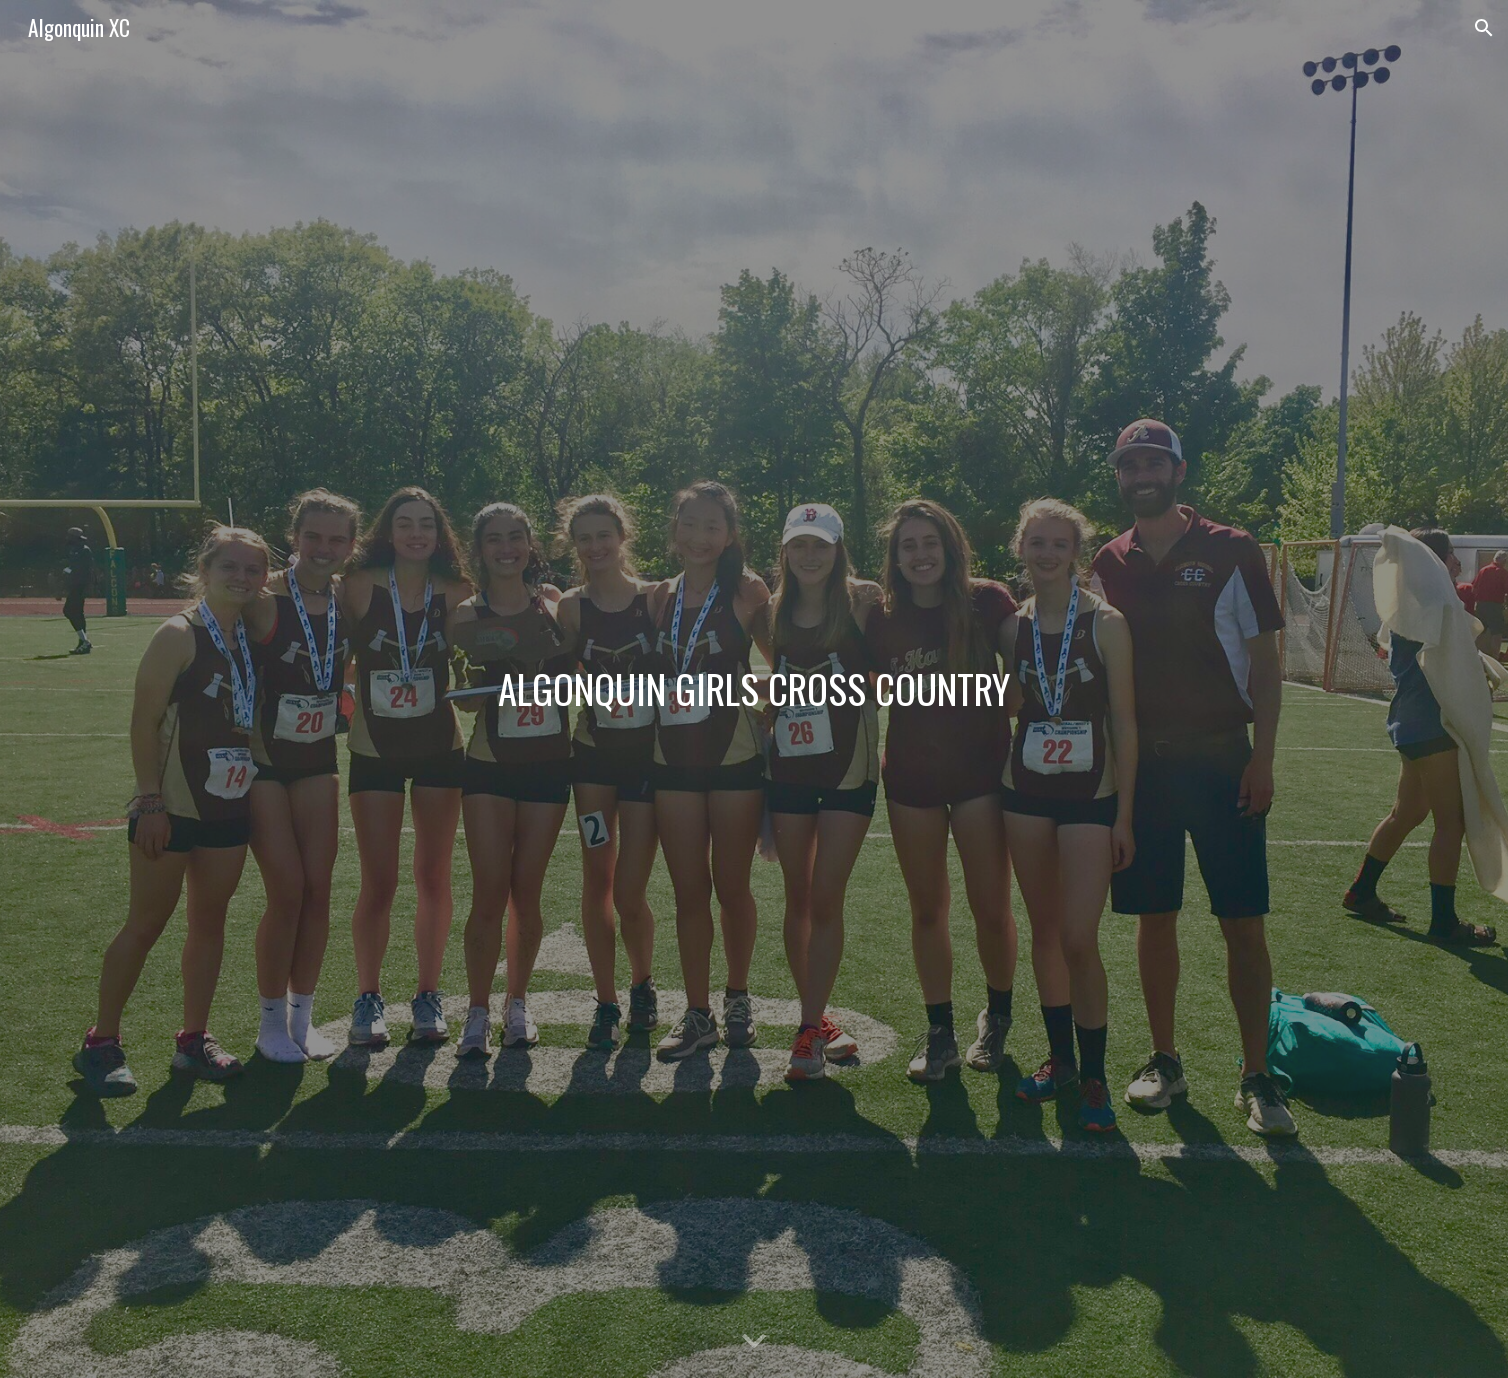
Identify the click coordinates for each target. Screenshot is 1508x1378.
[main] (754, 689)
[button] (1484, 28)
